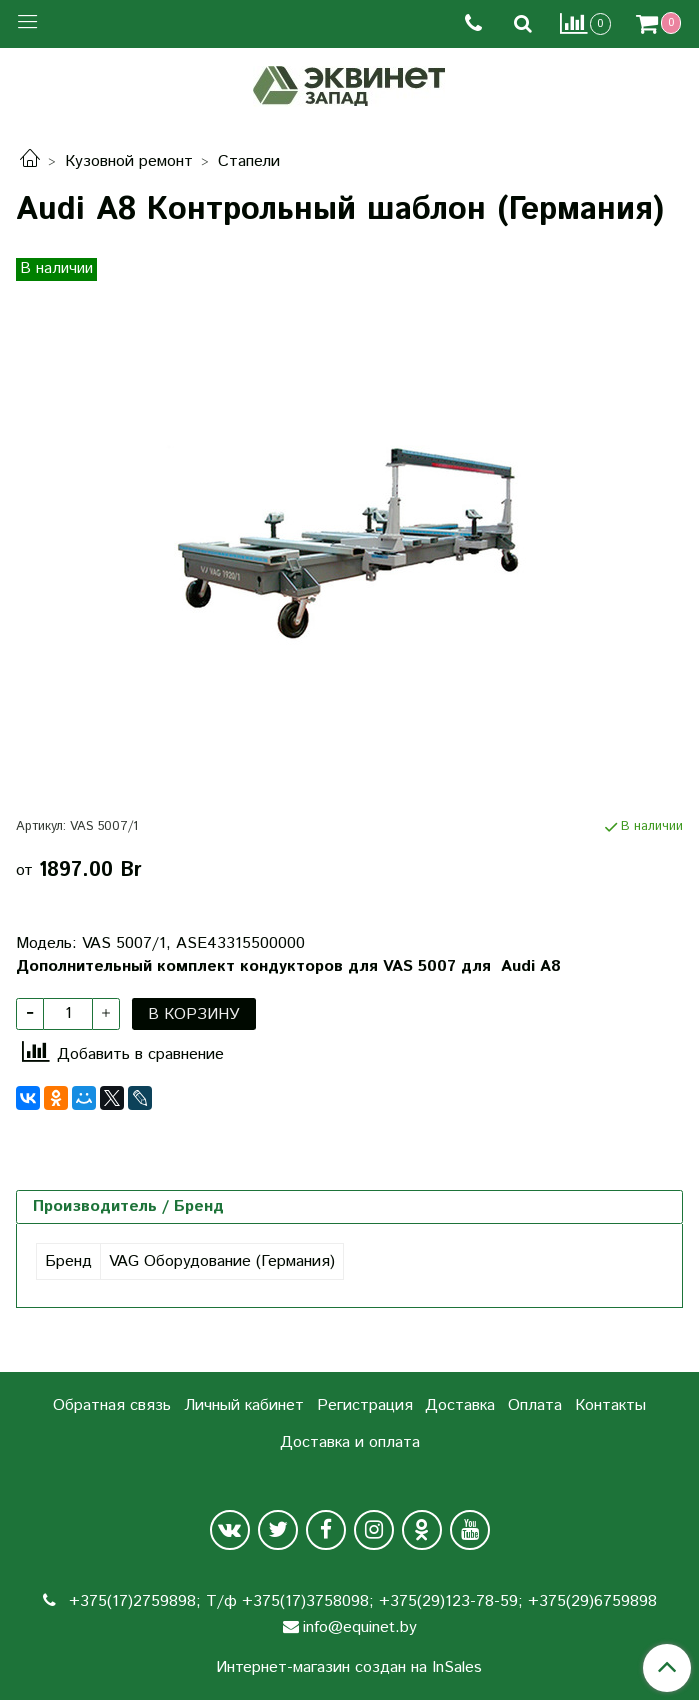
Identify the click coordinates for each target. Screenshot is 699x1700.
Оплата (535, 1405)
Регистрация (365, 1405)
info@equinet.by (360, 1627)
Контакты (610, 1405)
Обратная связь (112, 1405)
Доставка (460, 1405)
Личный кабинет (244, 1405)
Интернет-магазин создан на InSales (349, 1668)
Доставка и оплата (350, 1442)
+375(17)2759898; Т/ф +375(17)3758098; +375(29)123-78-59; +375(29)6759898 (360, 1601)
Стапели (249, 161)
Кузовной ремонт (129, 161)
